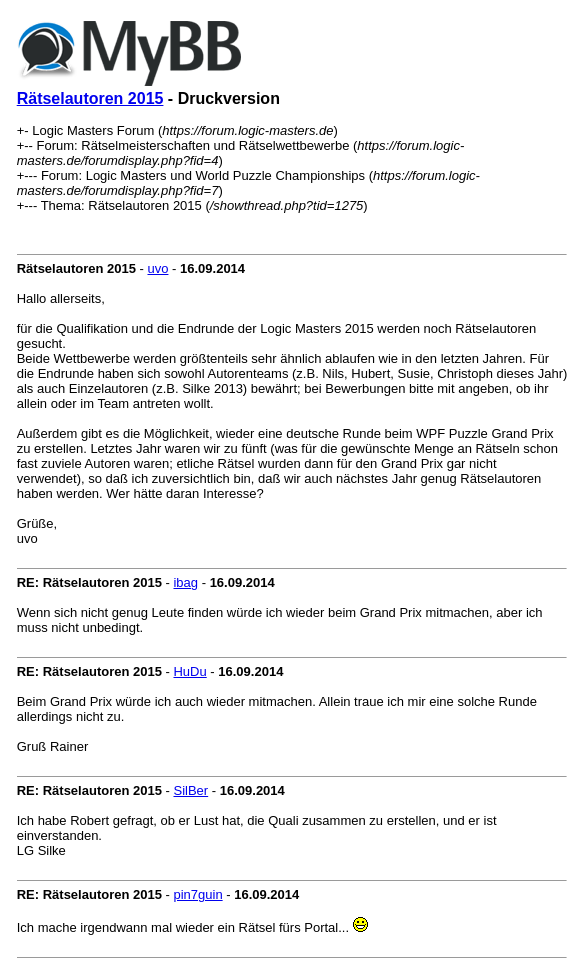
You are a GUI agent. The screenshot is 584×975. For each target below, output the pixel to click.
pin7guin (197, 894)
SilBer (190, 790)
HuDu (189, 671)
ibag (185, 582)
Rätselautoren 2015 (90, 98)
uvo (157, 268)
